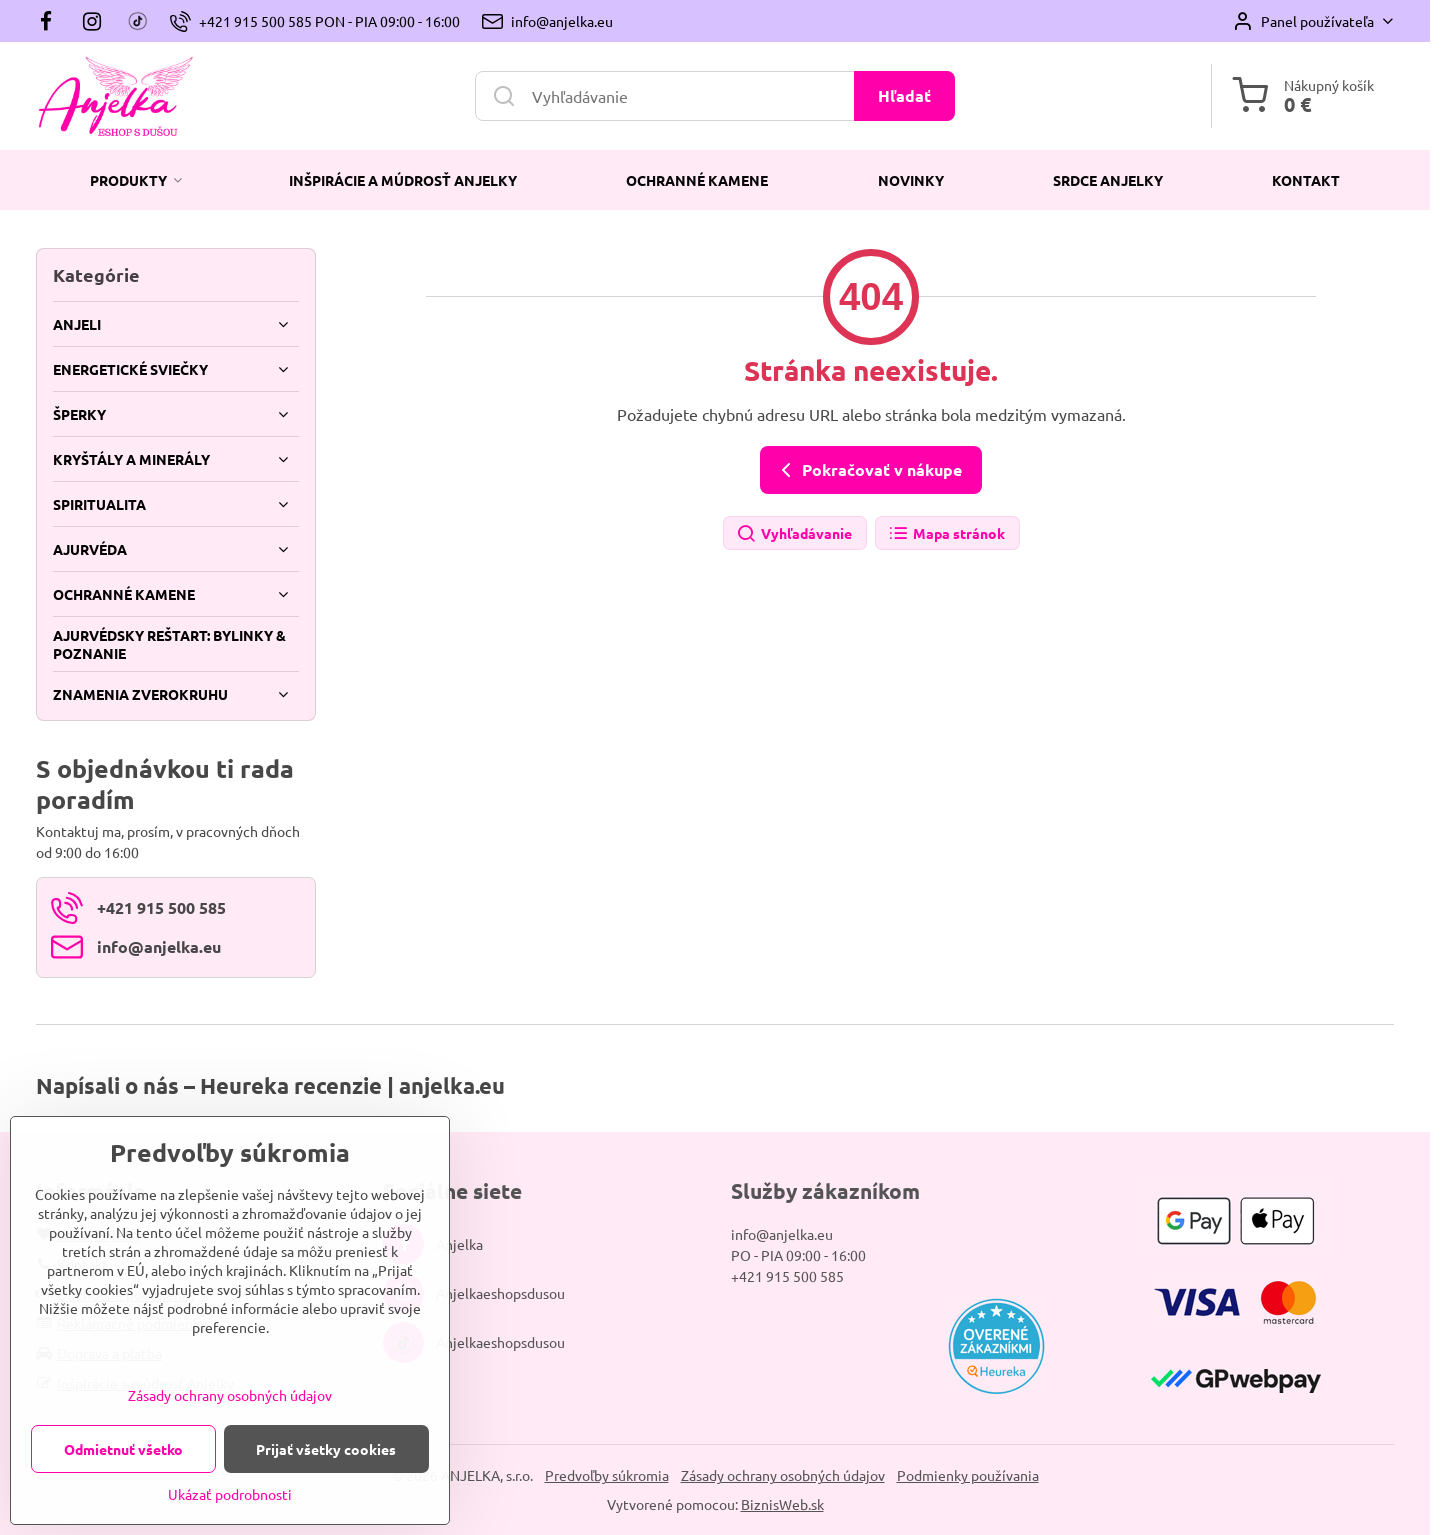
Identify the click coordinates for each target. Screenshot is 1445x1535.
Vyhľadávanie (794, 534)
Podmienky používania (968, 1475)
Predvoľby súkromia (607, 1475)
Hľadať (904, 95)
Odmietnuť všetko (123, 1449)
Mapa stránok (946, 534)
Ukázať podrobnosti (230, 1494)
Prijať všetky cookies (326, 1449)
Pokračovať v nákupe (868, 470)
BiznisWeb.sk (782, 1504)
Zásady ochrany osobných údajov (783, 1475)
